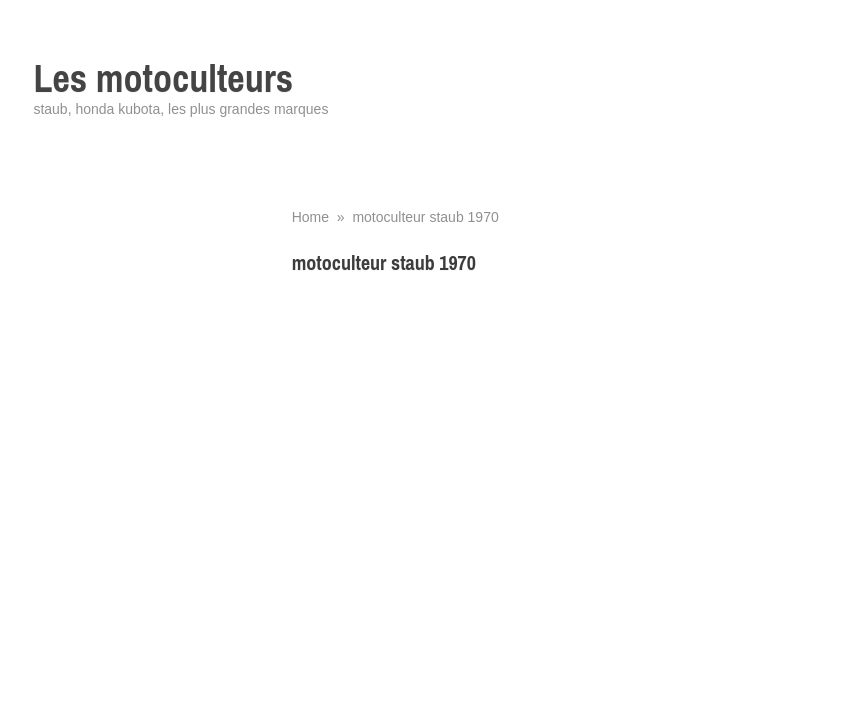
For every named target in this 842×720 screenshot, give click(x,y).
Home (310, 217)
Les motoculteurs (163, 78)
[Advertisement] (550, 432)
